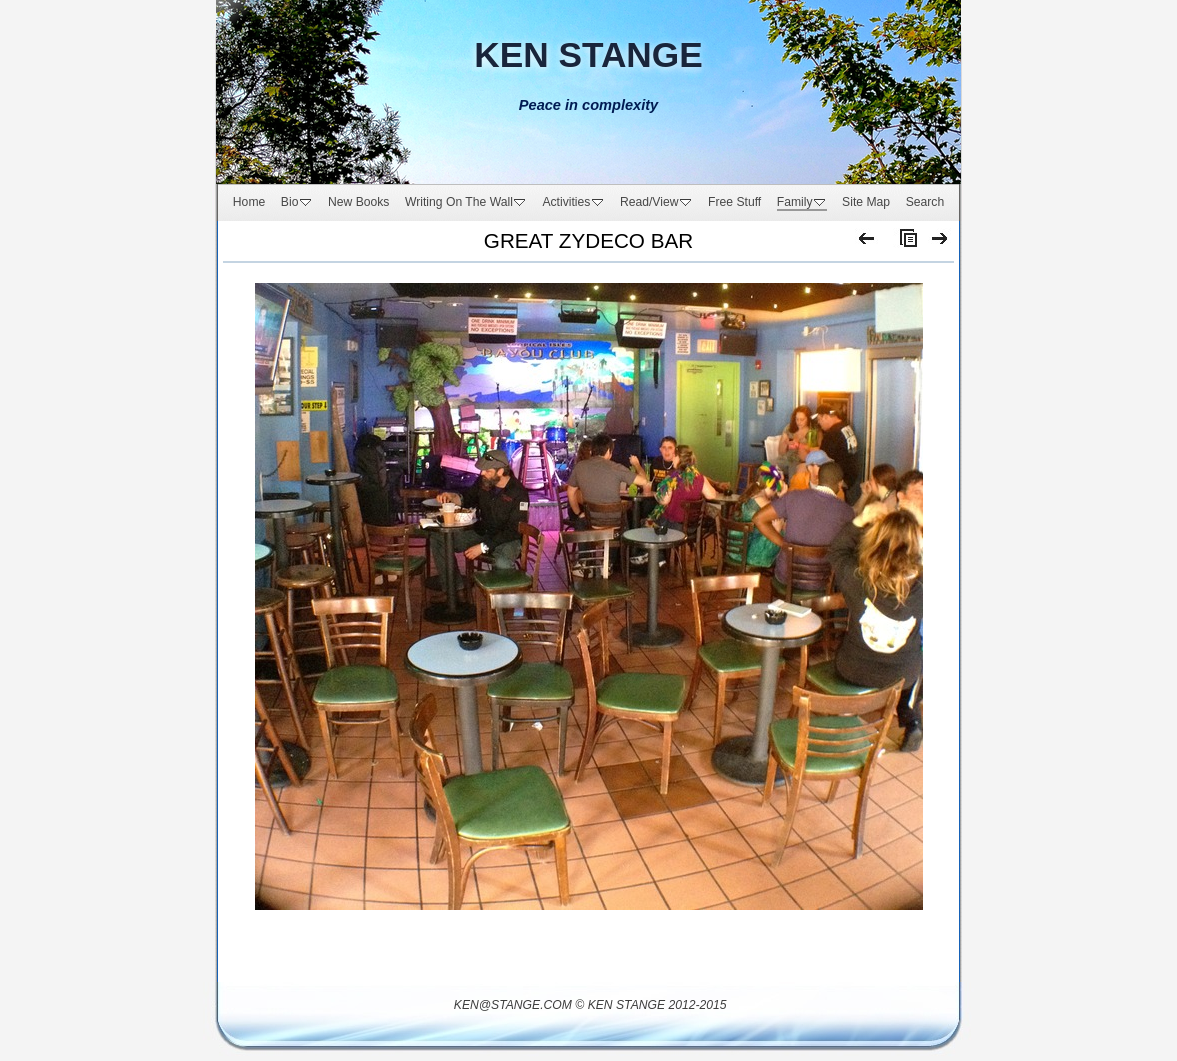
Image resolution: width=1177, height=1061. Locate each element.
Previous (867, 243)
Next (940, 243)
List (904, 243)
